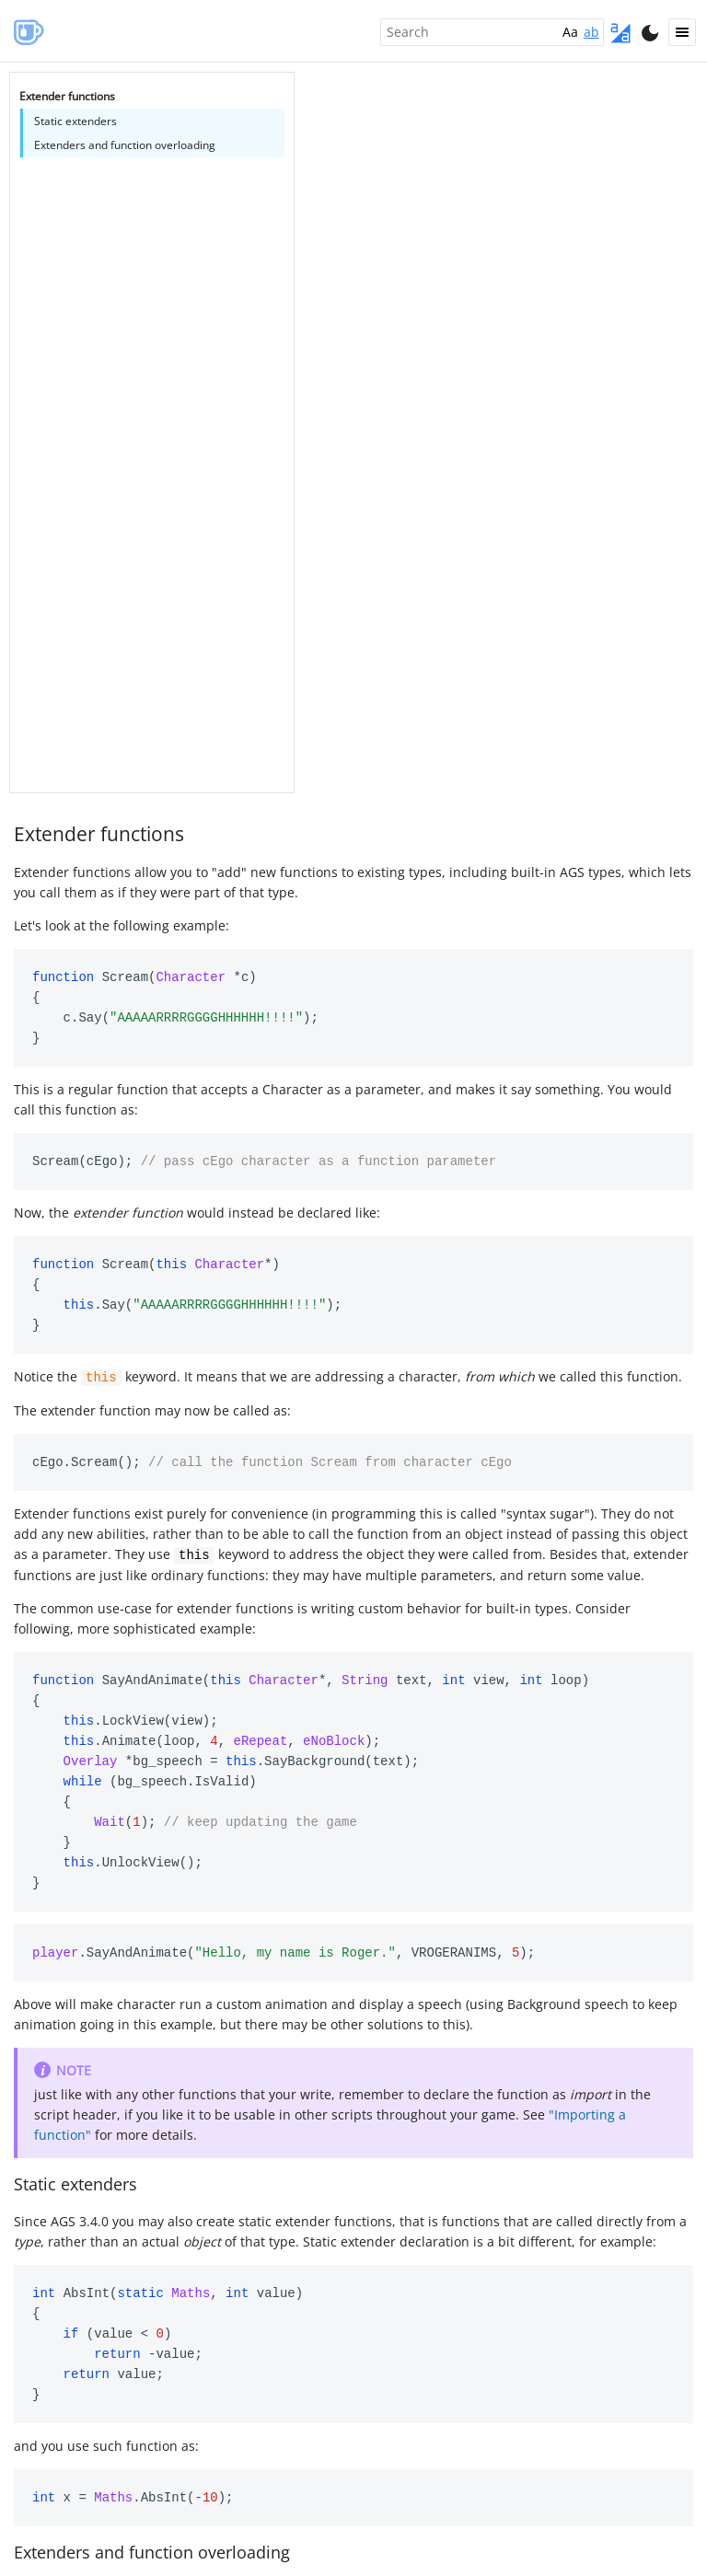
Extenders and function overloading (152, 2550)
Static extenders (75, 2182)
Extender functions (99, 834)
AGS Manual (27, 31)
